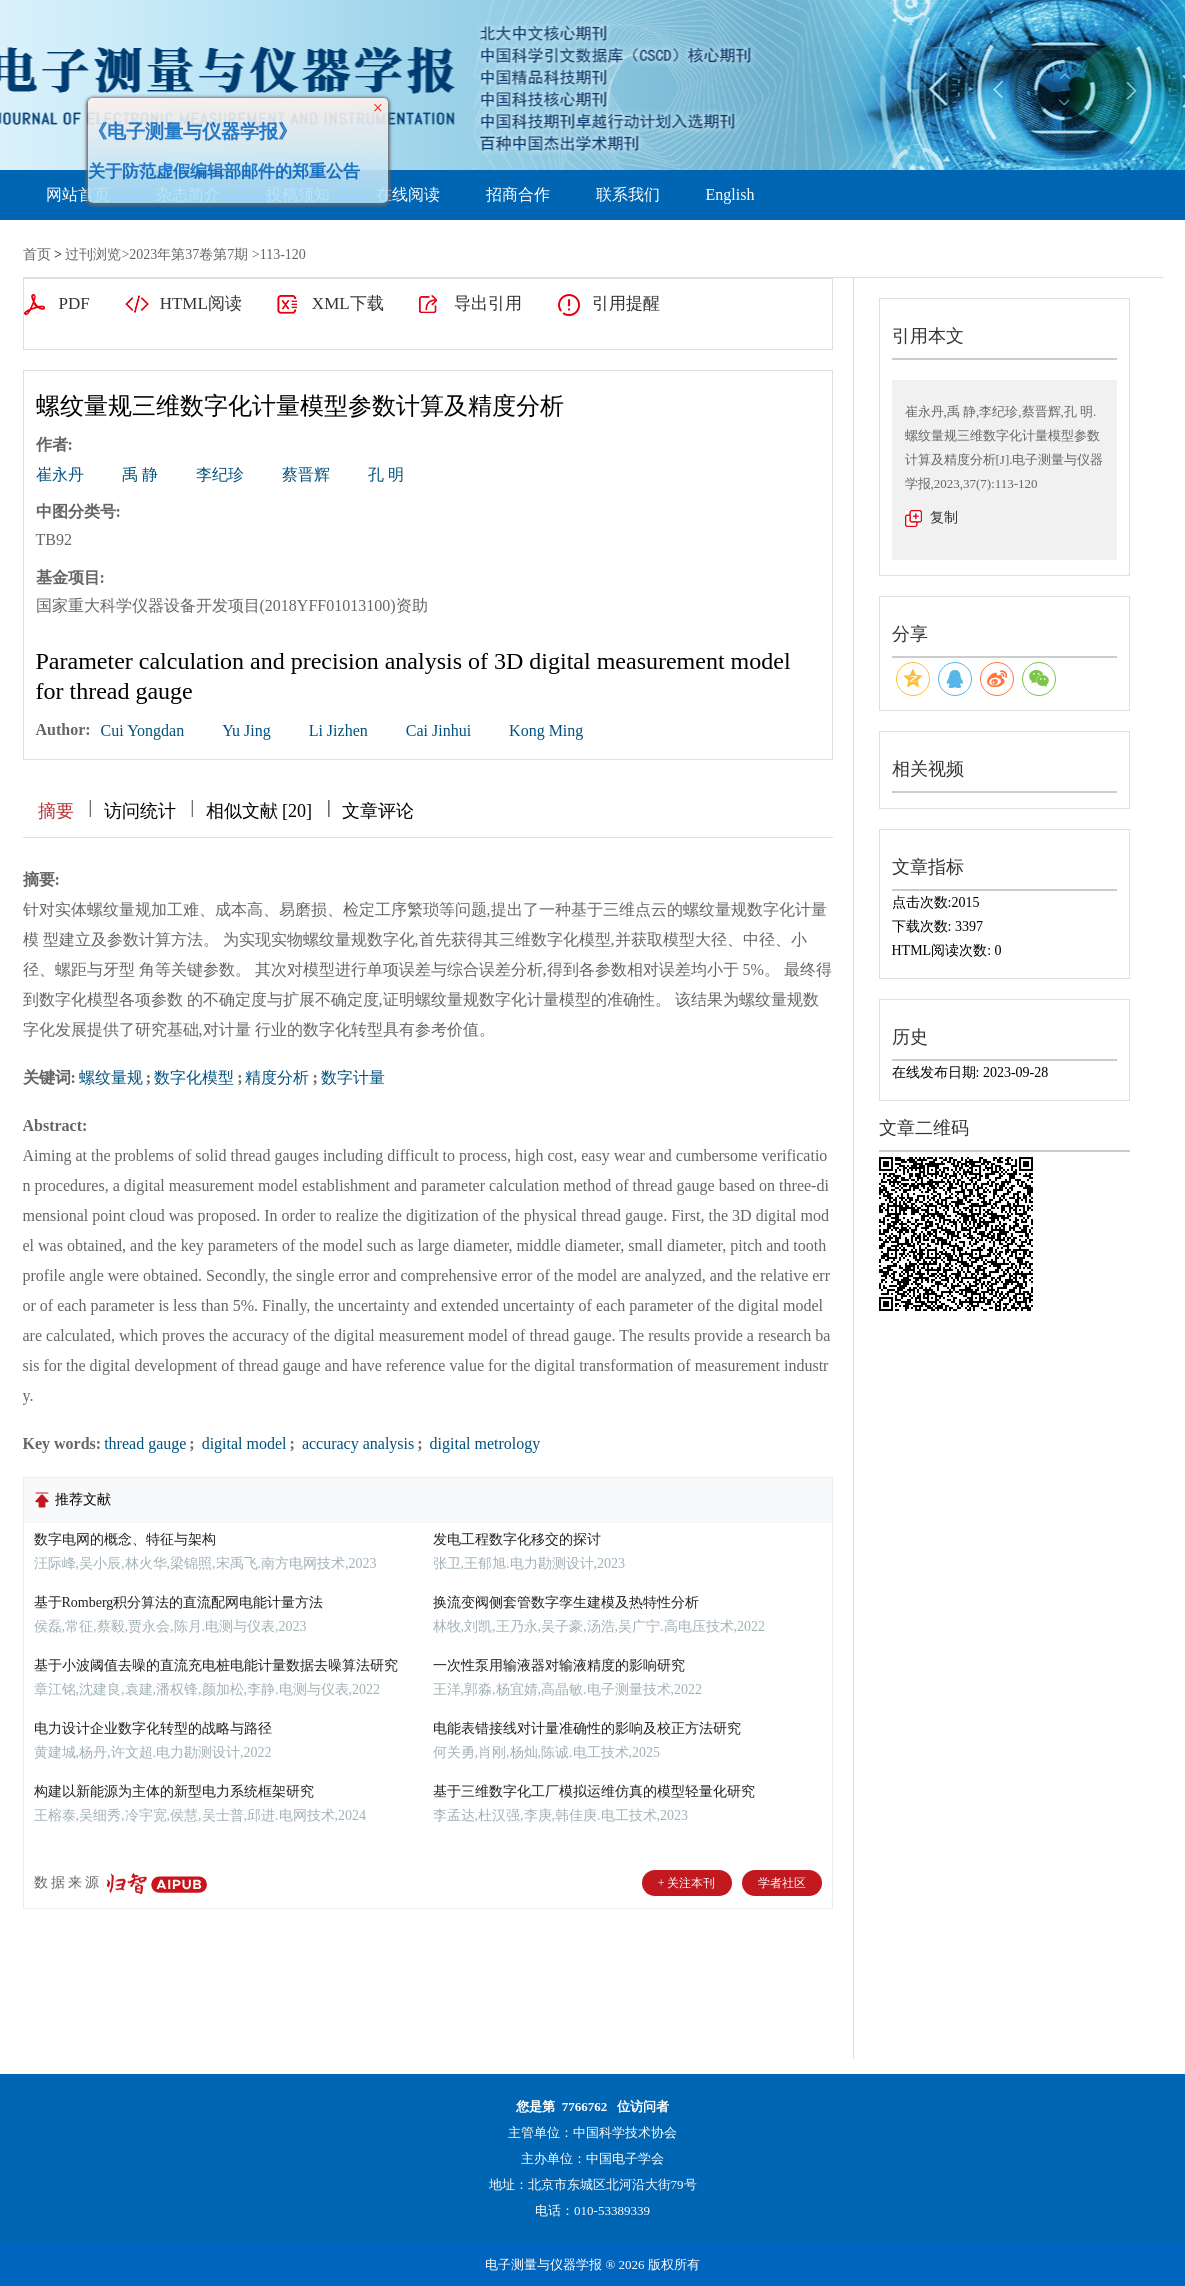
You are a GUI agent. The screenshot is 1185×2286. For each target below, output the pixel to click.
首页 (37, 254)
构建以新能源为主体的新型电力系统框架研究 (174, 1791)
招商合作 (518, 194)
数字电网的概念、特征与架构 (125, 1539)
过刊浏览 (93, 254)
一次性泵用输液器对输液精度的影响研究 (559, 1665)
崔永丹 (60, 474)
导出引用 (488, 303)
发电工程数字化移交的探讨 (517, 1539)
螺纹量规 (111, 1077)
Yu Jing (246, 730)
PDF (74, 303)
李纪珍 (220, 474)
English (730, 194)
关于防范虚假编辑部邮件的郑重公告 (207, 154)
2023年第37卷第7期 (188, 254)
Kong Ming (546, 730)
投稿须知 (298, 194)
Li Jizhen (338, 730)
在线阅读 (408, 194)
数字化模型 (194, 1077)
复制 (944, 517)
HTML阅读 (201, 303)
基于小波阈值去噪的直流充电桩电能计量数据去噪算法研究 (216, 1665)
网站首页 (78, 194)
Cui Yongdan (143, 730)
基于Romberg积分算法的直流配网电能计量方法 (179, 1602)
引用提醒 (626, 303)
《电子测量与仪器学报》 (175, 114)
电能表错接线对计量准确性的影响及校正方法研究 (587, 1728)
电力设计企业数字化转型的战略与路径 (153, 1728)
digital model (242, 1443)
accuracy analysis (356, 1443)
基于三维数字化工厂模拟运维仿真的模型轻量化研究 (594, 1791)
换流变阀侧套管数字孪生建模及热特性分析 (566, 1602)
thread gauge (145, 1443)
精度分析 (277, 1077)
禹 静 (140, 474)
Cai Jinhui (438, 730)
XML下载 (348, 303)
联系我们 (628, 194)
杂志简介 (188, 194)
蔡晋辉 (306, 474)
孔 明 (386, 474)
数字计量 (353, 1077)
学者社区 (782, 1883)
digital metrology (483, 1443)
